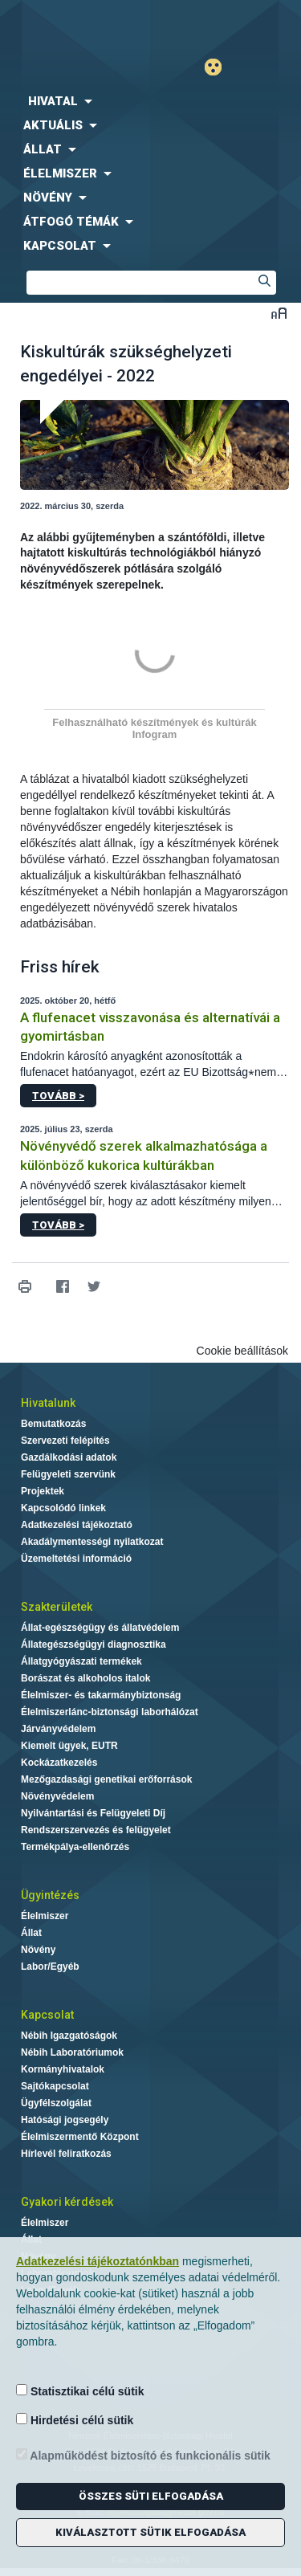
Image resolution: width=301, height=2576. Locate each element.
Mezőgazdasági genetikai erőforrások (106, 1779)
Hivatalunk (48, 1402)
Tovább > (58, 1096)
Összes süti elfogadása (151, 2496)
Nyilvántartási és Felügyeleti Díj (93, 1813)
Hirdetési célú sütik (74, 2420)
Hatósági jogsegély (64, 2120)
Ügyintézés (50, 1895)
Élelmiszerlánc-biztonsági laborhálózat (109, 1712)
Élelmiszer (44, 1916)
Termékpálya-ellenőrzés (75, 1847)
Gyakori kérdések (67, 2201)
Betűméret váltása (279, 313)
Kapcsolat (47, 2014)
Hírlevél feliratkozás (66, 2153)
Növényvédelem (57, 1796)
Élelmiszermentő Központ (80, 2136)
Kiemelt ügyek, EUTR (69, 1745)
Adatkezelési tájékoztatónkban (97, 2261)
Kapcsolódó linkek (63, 1508)
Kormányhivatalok (62, 2069)
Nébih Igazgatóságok (69, 2035)
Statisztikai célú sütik (80, 2391)
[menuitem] (150, 101)
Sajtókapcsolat (55, 2086)
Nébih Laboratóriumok (72, 2052)
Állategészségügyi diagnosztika (93, 1644)
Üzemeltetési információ (76, 1558)
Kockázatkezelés (59, 1762)
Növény (38, 1949)
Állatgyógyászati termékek (81, 1661)
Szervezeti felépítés (65, 1440)
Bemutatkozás (53, 1423)
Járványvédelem (58, 1728)
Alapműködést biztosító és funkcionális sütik (143, 2455)
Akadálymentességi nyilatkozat (92, 1541)
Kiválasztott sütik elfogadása (150, 2532)
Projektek (42, 1491)
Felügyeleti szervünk (68, 1474)
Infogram (154, 734)
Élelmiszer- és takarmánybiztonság (101, 1695)
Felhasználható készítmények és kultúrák (154, 722)
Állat (31, 1932)
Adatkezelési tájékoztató (76, 1525)
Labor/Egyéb (50, 1966)
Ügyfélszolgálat (56, 2103)
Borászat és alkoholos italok (85, 1678)
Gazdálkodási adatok (68, 1457)
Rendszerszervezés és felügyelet (96, 1830)
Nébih (75, 25)
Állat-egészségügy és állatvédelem (100, 1627)
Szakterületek (56, 1606)
